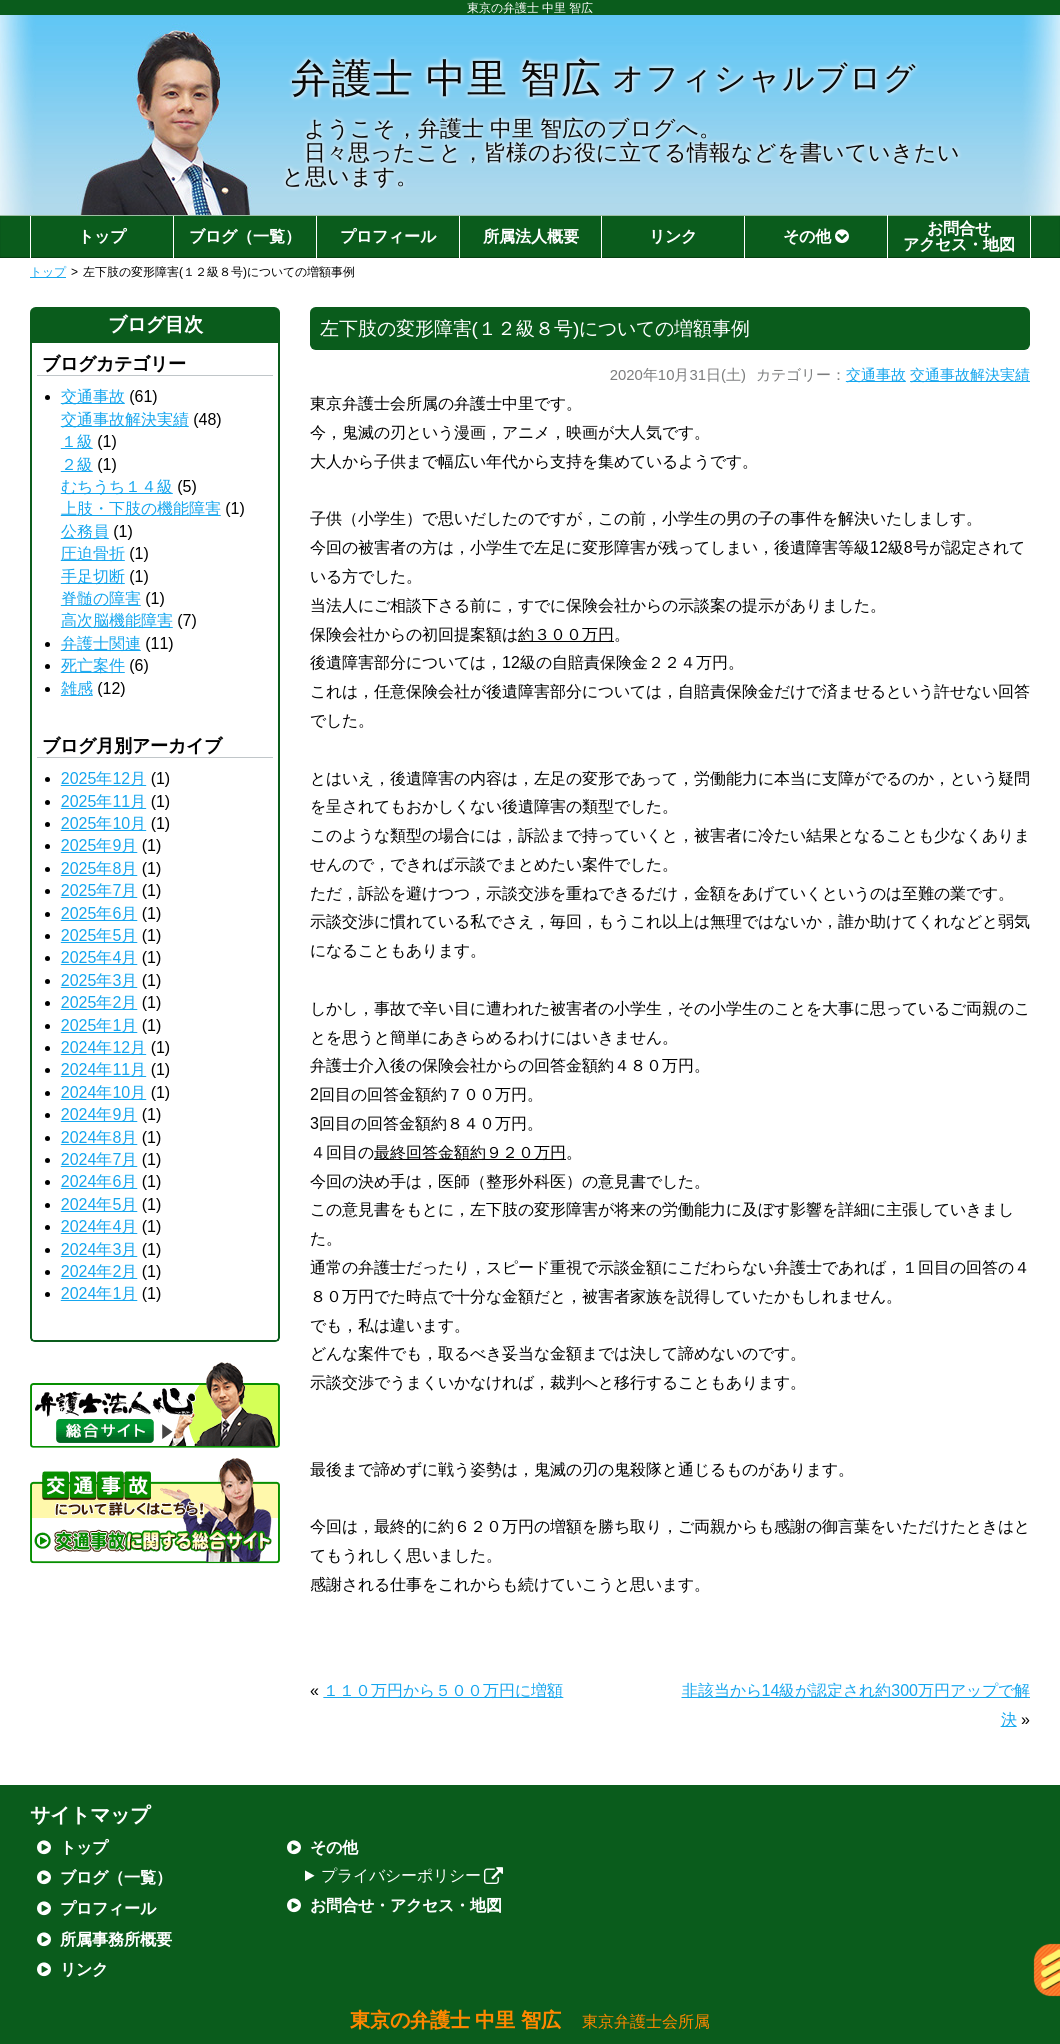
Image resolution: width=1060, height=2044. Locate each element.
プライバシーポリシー (412, 1875)
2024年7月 (99, 1159)
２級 (77, 464)
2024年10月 (103, 1092)
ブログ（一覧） (245, 236)
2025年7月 (99, 890)
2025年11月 (103, 801)
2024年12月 (103, 1047)
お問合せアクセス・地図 (959, 236)
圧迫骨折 (93, 553)
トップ (102, 236)
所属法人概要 (531, 236)
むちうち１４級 (117, 486)
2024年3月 (99, 1249)
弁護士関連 (101, 643)
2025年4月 (99, 957)
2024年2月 (99, 1271)
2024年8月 (99, 1137)
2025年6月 (99, 913)
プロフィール (388, 236)
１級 (77, 441)
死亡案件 (93, 665)
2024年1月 (99, 1293)
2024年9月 (99, 1114)
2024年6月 (99, 1181)
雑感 (77, 688)
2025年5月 (99, 935)
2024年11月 (103, 1069)
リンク (673, 236)
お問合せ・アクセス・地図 (406, 1905)
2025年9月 (99, 845)
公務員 (85, 531)
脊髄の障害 (101, 598)
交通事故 (876, 375)
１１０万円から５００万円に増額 (443, 1690)
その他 (816, 236)
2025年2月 (99, 1002)
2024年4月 (99, 1226)
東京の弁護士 (530, 2020)
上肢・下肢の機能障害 (141, 508)
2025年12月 (103, 778)
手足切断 (93, 576)
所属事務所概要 (116, 1939)
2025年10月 (103, 823)
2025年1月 (99, 1025)
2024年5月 (99, 1204)
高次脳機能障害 (117, 620)
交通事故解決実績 (970, 375)
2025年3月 (99, 980)
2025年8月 (99, 868)
